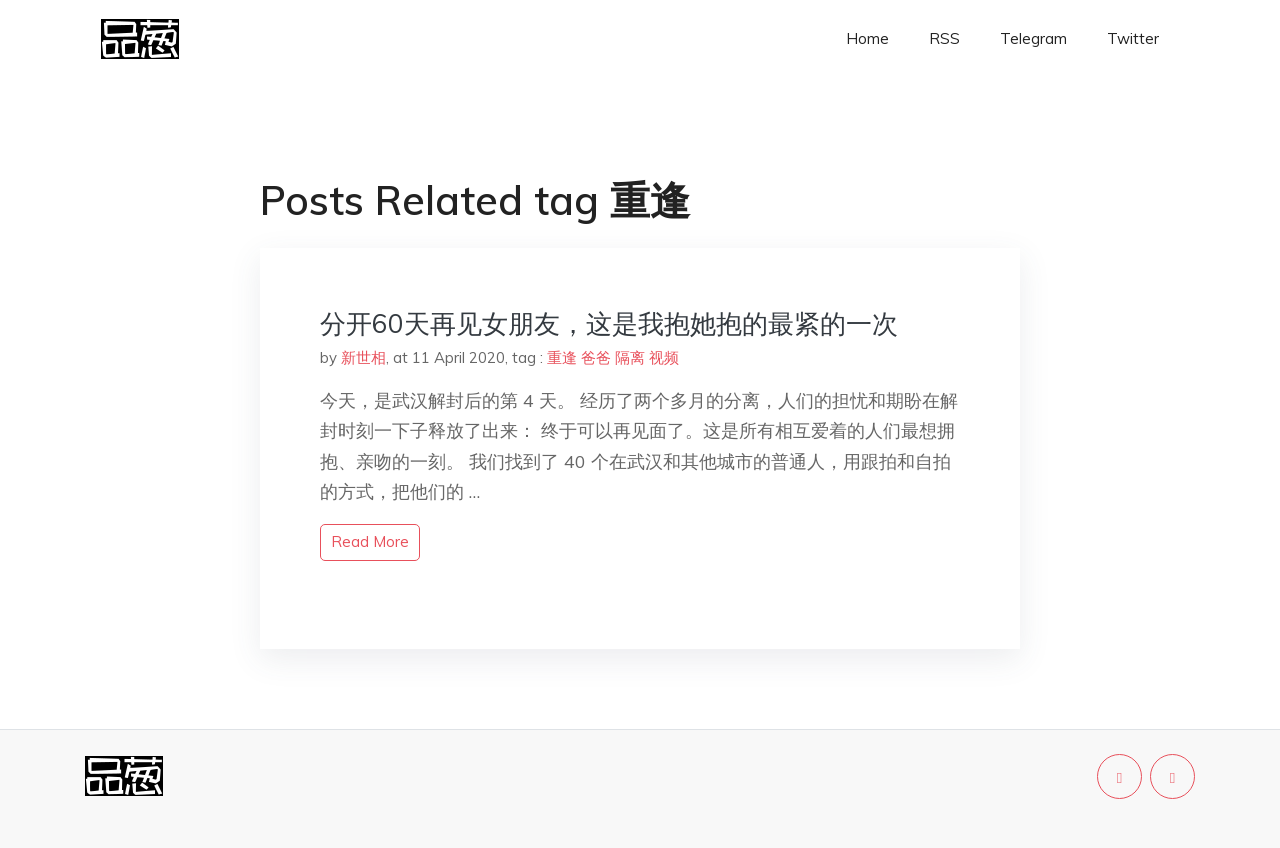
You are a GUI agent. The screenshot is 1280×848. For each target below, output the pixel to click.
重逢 (562, 357)
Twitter (1133, 38)
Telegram (1033, 38)
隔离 (630, 357)
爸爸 (596, 357)
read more (370, 541)
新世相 (363, 357)
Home (867, 38)
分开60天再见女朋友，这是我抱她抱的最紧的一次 (609, 323)
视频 (664, 357)
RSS (944, 38)
